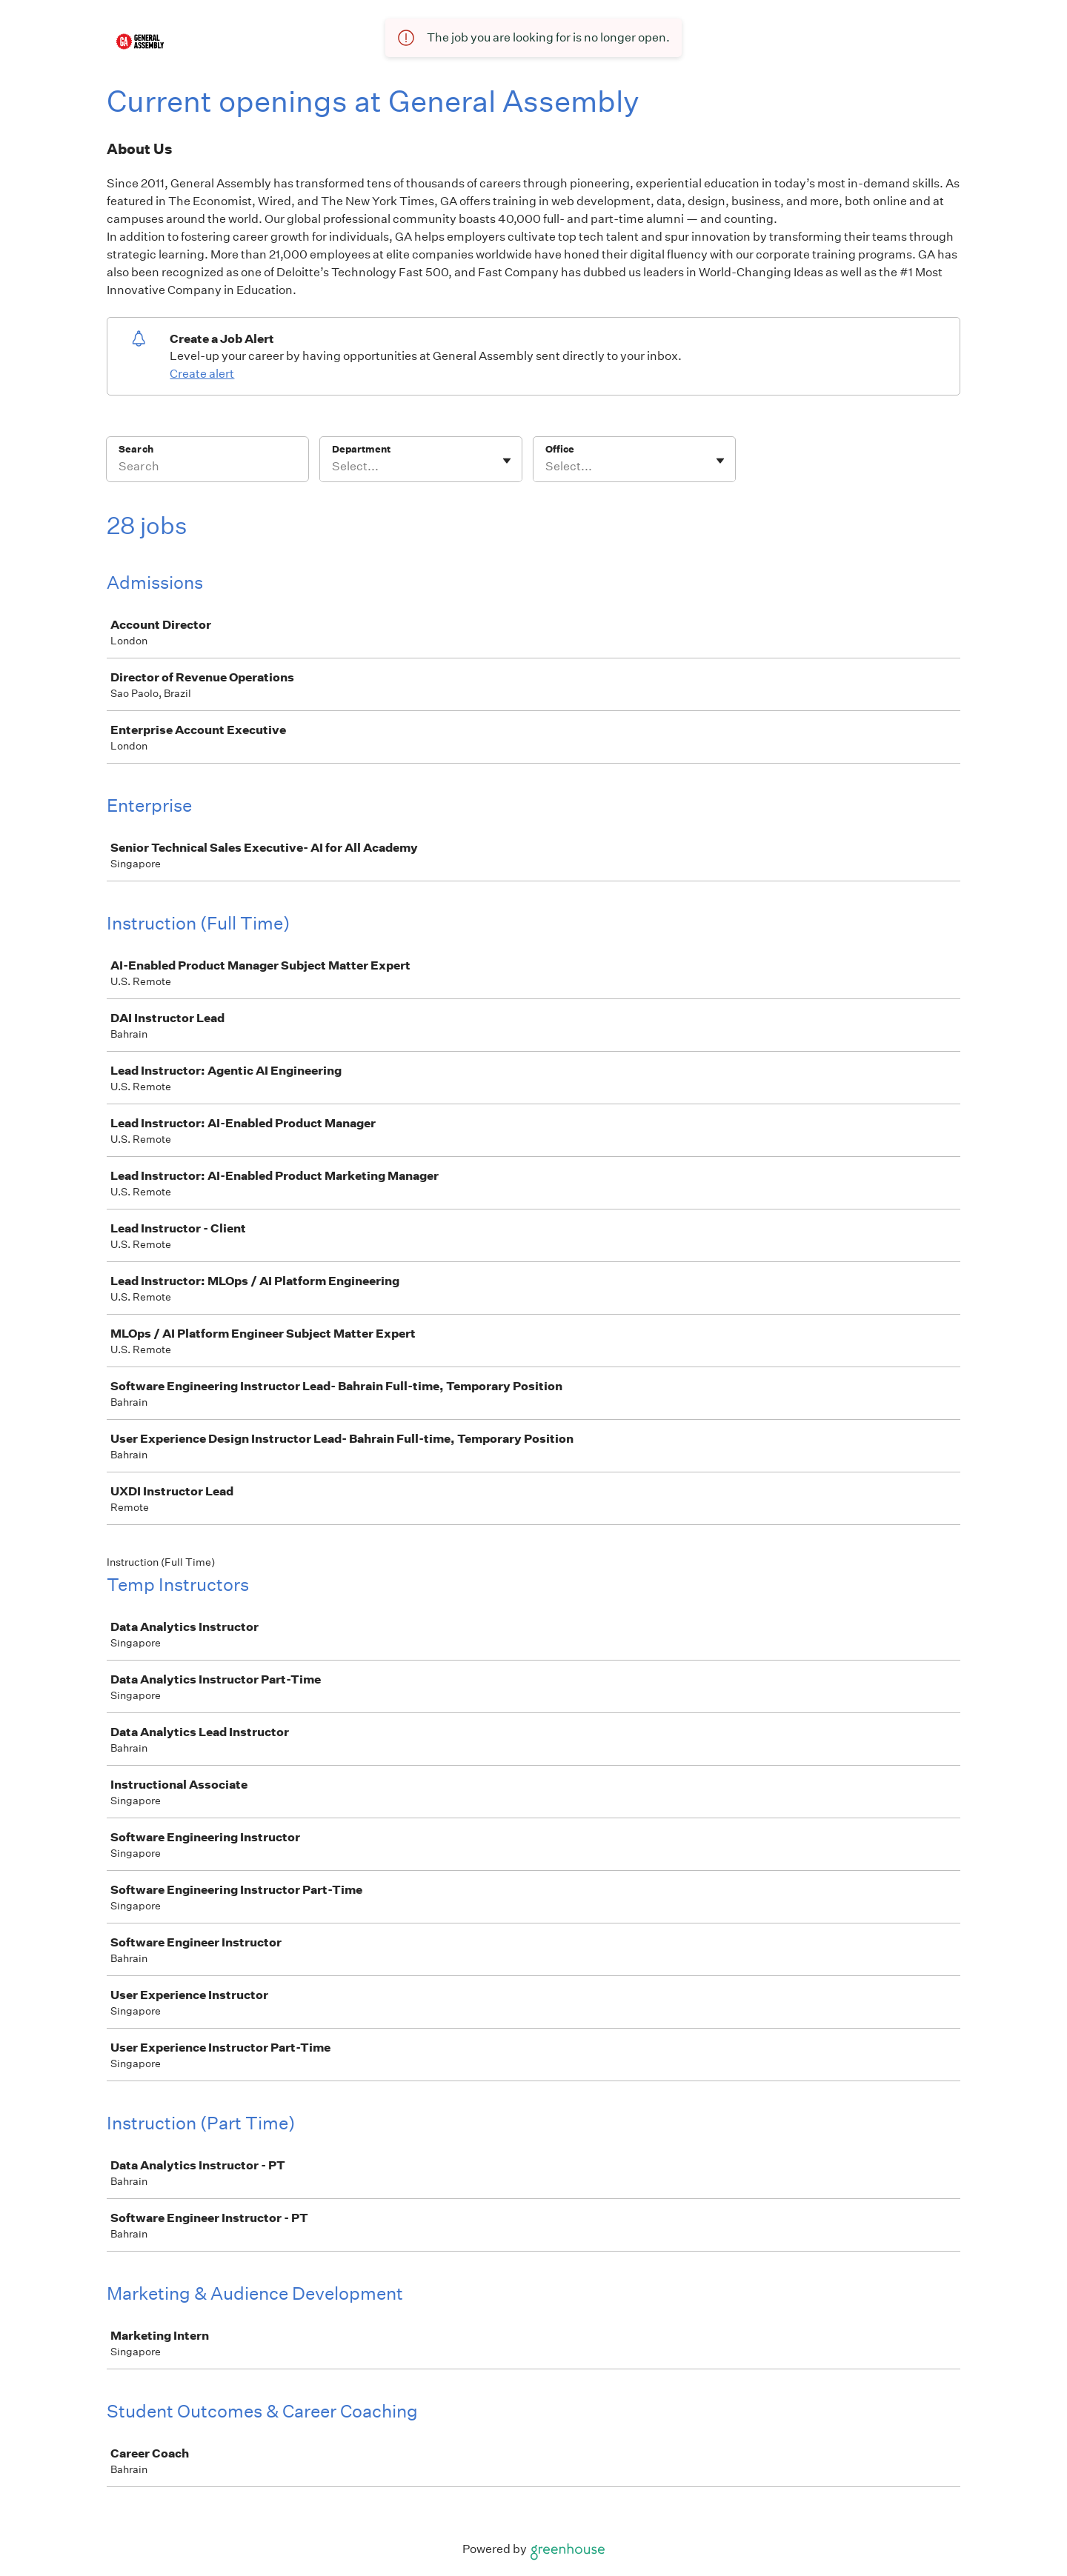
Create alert (202, 374)
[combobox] (333, 466)
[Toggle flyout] (507, 461)
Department (361, 449)
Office (559, 449)
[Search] (207, 468)
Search (136, 449)
